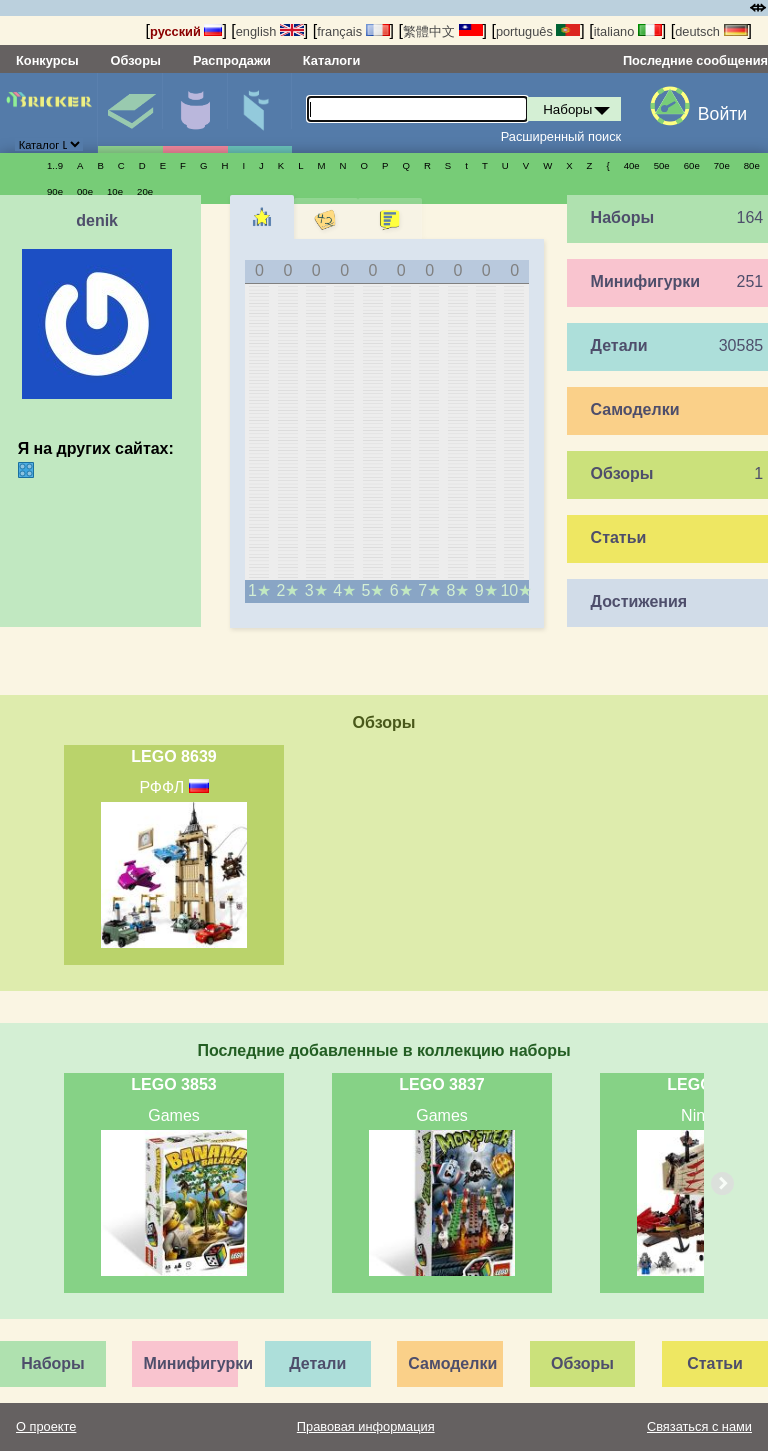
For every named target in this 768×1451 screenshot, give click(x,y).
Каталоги (331, 60)
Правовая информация (366, 1426)
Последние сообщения (695, 60)
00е (85, 191)
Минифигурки (195, 113)
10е (115, 191)
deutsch (711, 31)
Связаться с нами (699, 1426)
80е (752, 165)
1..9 (55, 165)
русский (186, 31)
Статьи (619, 537)
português (538, 31)
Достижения (639, 601)
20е (145, 191)
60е (692, 165)
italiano (628, 31)
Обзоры (136, 60)
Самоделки (635, 409)
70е (722, 165)
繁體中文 (443, 31)
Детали (260, 113)
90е (55, 191)
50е (662, 165)
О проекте (46, 1426)
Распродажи (232, 60)
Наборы (130, 113)
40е (632, 165)
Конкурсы (47, 60)
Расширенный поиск (561, 136)
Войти (722, 114)
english (270, 31)
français (353, 31)
